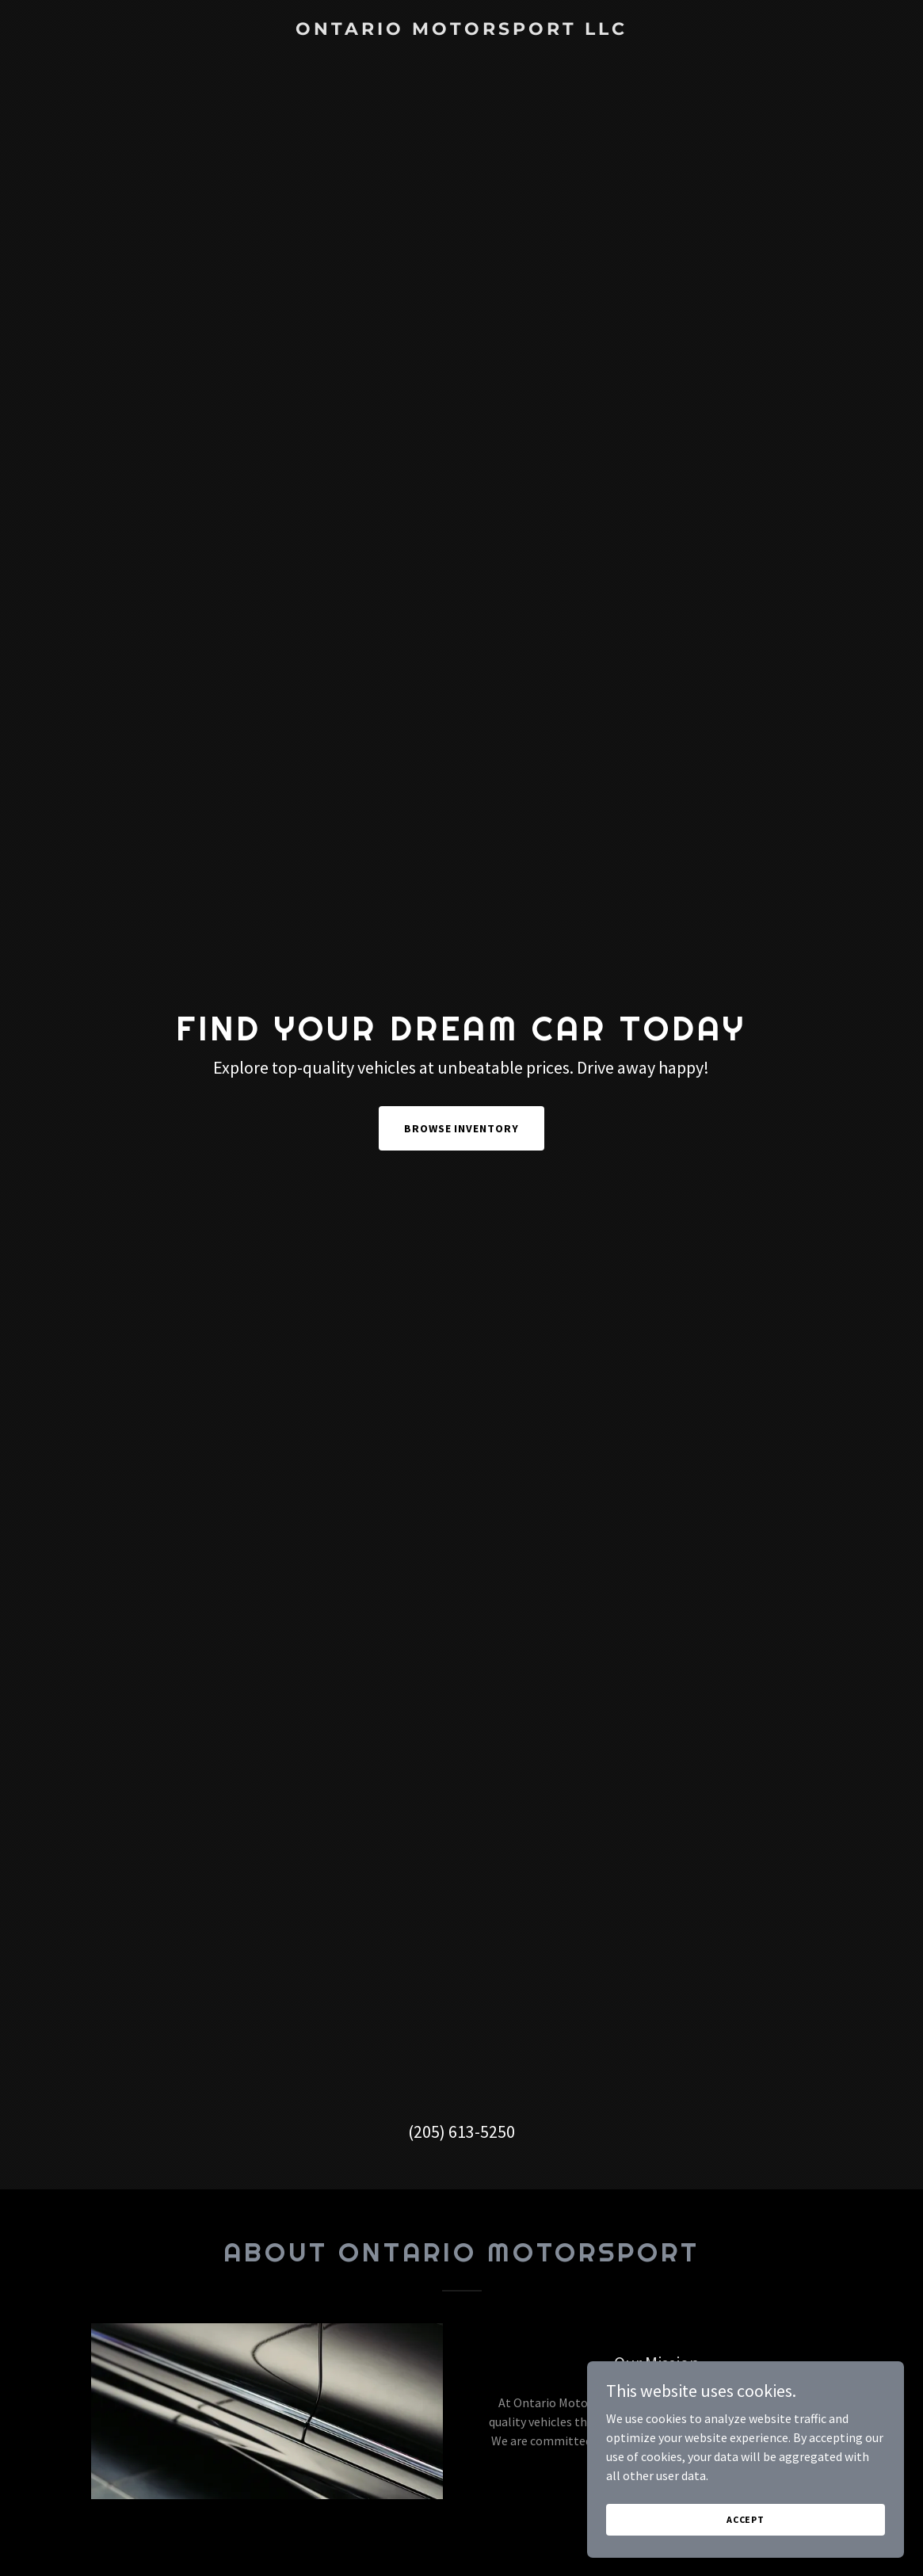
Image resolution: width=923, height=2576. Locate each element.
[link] (461, 30)
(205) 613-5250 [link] (461, 2131)
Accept (746, 2530)
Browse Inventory (462, 1128)
